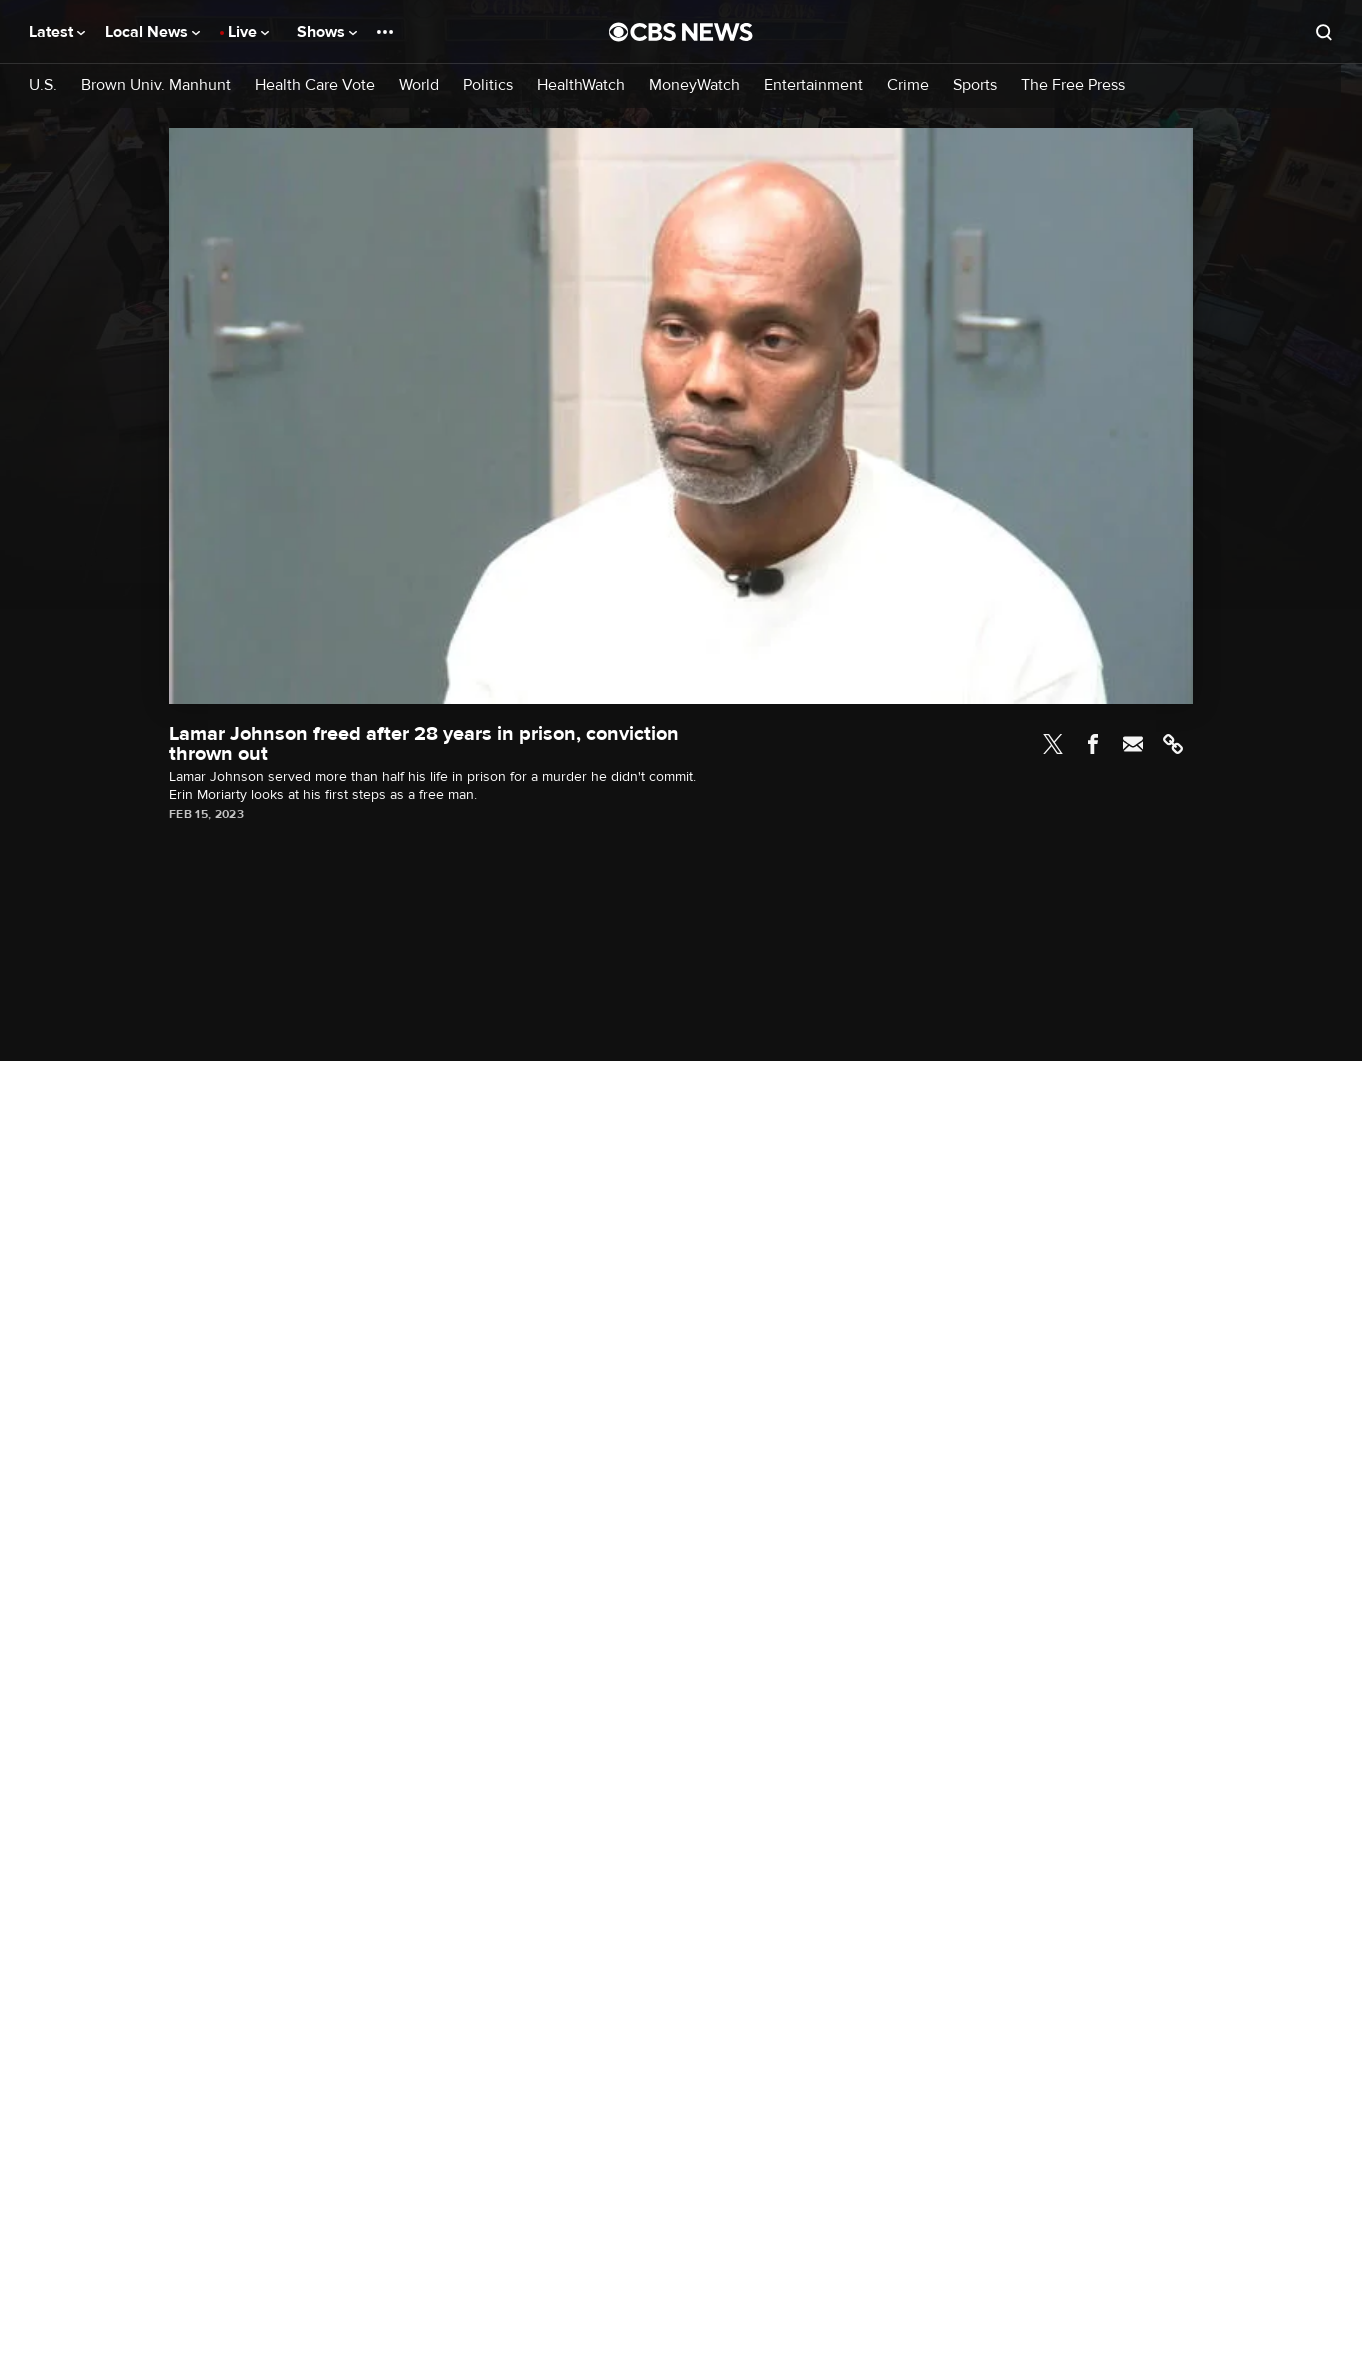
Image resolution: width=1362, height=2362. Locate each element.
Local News (152, 32)
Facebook (1093, 744)
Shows (327, 32)
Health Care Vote (315, 85)
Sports (975, 85)
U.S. (43, 85)
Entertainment (813, 85)
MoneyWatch (694, 85)
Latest (57, 32)
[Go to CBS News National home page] (681, 32)
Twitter (1053, 744)
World (419, 85)
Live (248, 32)
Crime (908, 85)
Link (1173, 744)
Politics (488, 85)
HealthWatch (581, 85)
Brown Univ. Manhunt (156, 85)
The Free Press (1073, 85)
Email (1133, 744)
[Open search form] (1324, 32)
